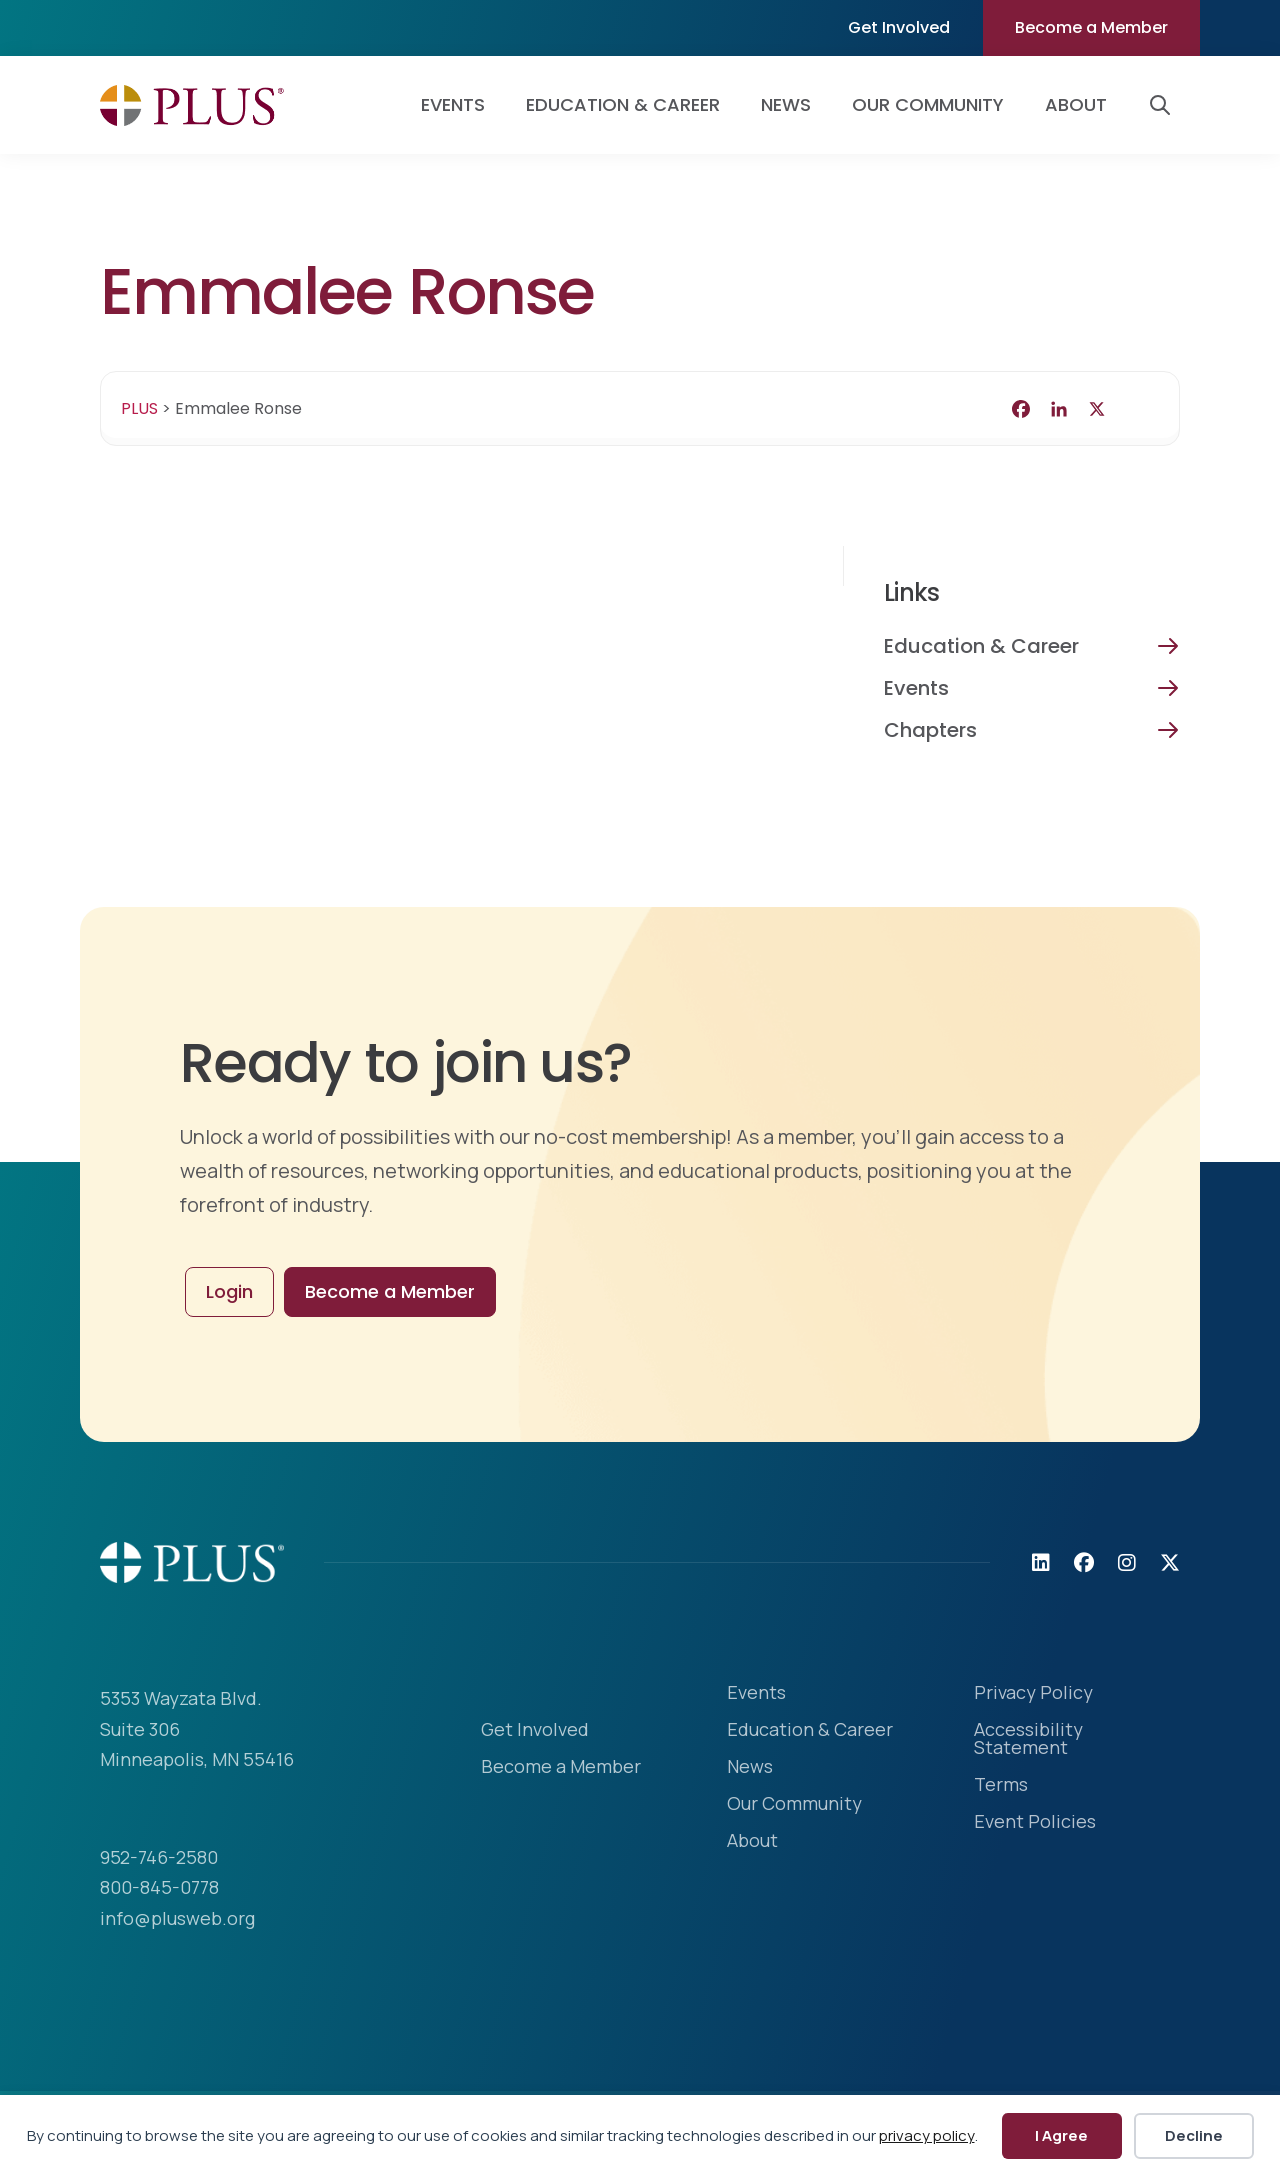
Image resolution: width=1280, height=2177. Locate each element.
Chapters (930, 730)
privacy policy (927, 2135)
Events (916, 688)
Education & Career (981, 646)
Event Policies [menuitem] (1035, 1822)
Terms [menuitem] (1001, 1785)
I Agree (1061, 2135)
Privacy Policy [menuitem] (1033, 1693)
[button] (1164, 105)
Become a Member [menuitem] (1091, 27)
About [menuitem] (1076, 104)
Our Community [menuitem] (928, 104)
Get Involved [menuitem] (899, 27)
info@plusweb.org (177, 1918)
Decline (1194, 2135)
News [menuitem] (786, 104)
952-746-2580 (159, 1857)
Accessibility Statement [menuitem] (1028, 1739)
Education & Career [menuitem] (623, 104)
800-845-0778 (159, 1887)
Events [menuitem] (453, 104)
